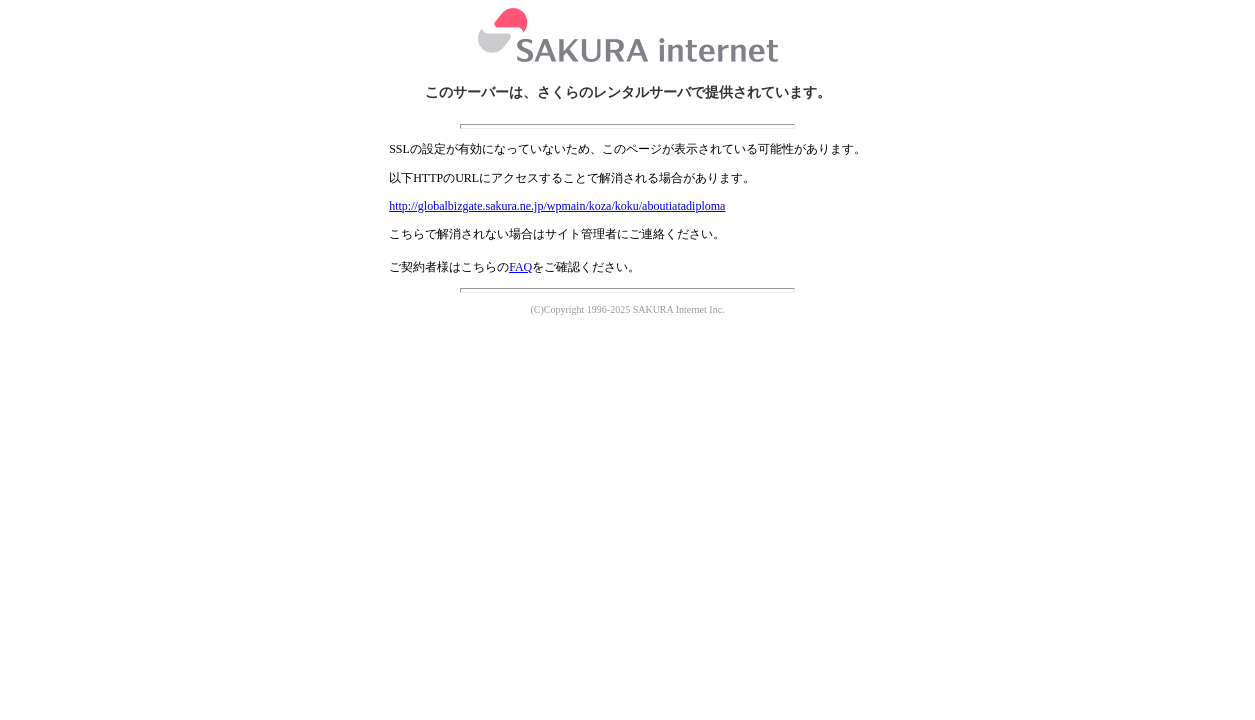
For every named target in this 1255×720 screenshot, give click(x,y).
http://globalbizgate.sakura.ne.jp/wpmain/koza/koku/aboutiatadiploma (557, 206)
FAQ (520, 267)
